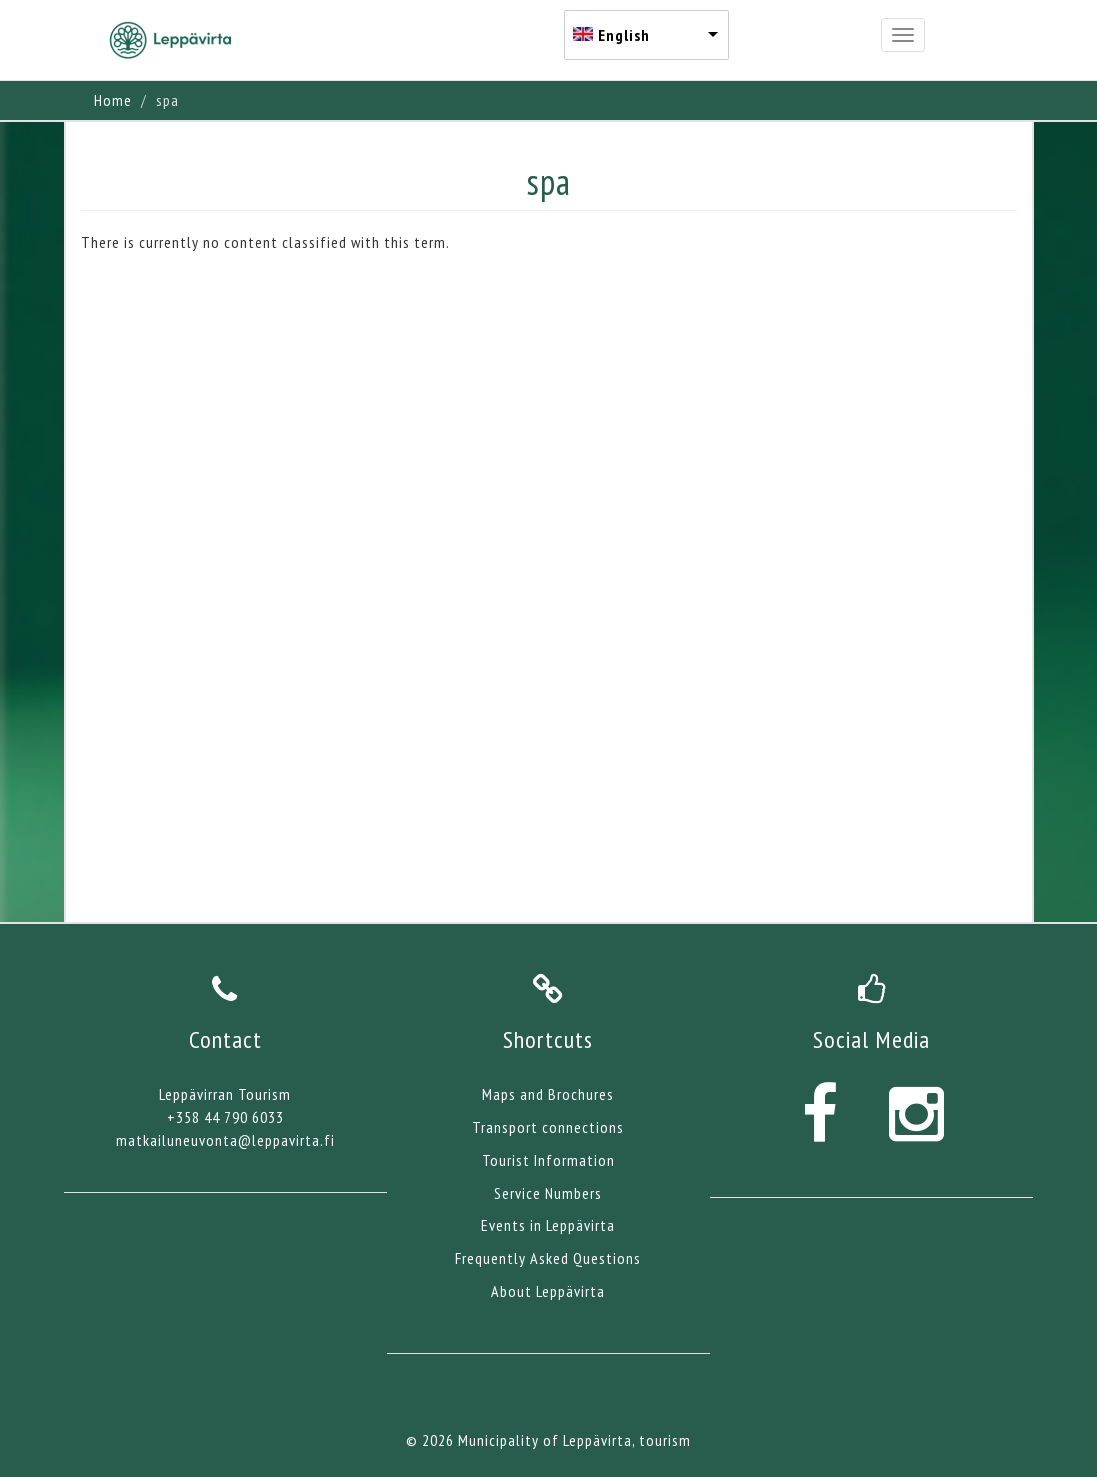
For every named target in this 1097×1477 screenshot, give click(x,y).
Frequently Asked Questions (548, 1258)
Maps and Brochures (548, 1094)
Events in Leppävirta (548, 1225)
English (624, 35)
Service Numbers (548, 1193)
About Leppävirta (548, 1291)
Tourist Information (548, 1160)
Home (113, 100)
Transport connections (548, 1127)
